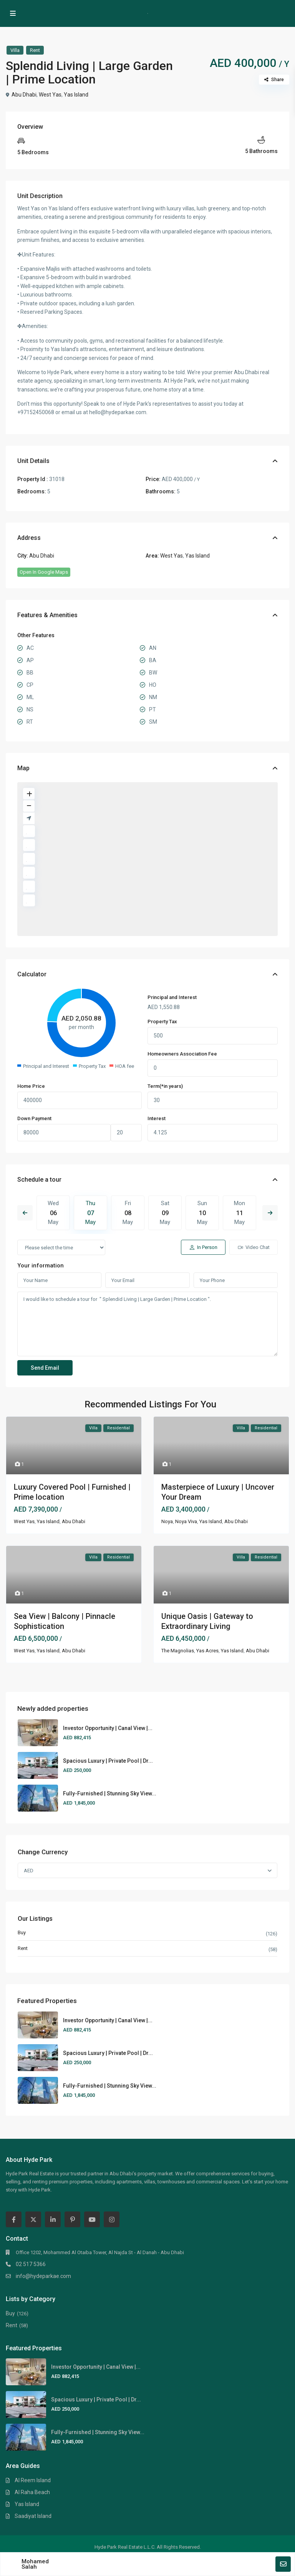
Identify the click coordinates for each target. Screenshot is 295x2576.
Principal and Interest (172, 997)
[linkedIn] (53, 2219)
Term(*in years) (165, 1086)
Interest (157, 1118)
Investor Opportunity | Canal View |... (107, 1728)
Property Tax (162, 1021)
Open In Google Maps (44, 572)
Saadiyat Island (33, 2516)
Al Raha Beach (32, 2492)
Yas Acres (207, 1651)
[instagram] (111, 2219)
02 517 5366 (31, 2264)
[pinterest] (72, 2219)
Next (270, 1213)
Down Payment (34, 1118)
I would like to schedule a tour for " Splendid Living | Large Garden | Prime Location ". (147, 1324)
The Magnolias (177, 1651)
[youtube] (92, 2219)
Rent (35, 50)
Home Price (31, 1086)
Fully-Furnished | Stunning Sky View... (109, 1793)
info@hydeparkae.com (43, 2276)
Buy (22, 1932)
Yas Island (76, 95)
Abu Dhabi (24, 95)
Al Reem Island (33, 2480)
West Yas (50, 95)
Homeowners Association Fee (182, 1054)
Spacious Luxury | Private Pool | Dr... (108, 1761)
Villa (15, 50)
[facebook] (14, 2219)
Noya (167, 1521)
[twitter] (33, 2219)
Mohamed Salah (35, 2564)
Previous (25, 1213)
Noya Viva (186, 1521)
